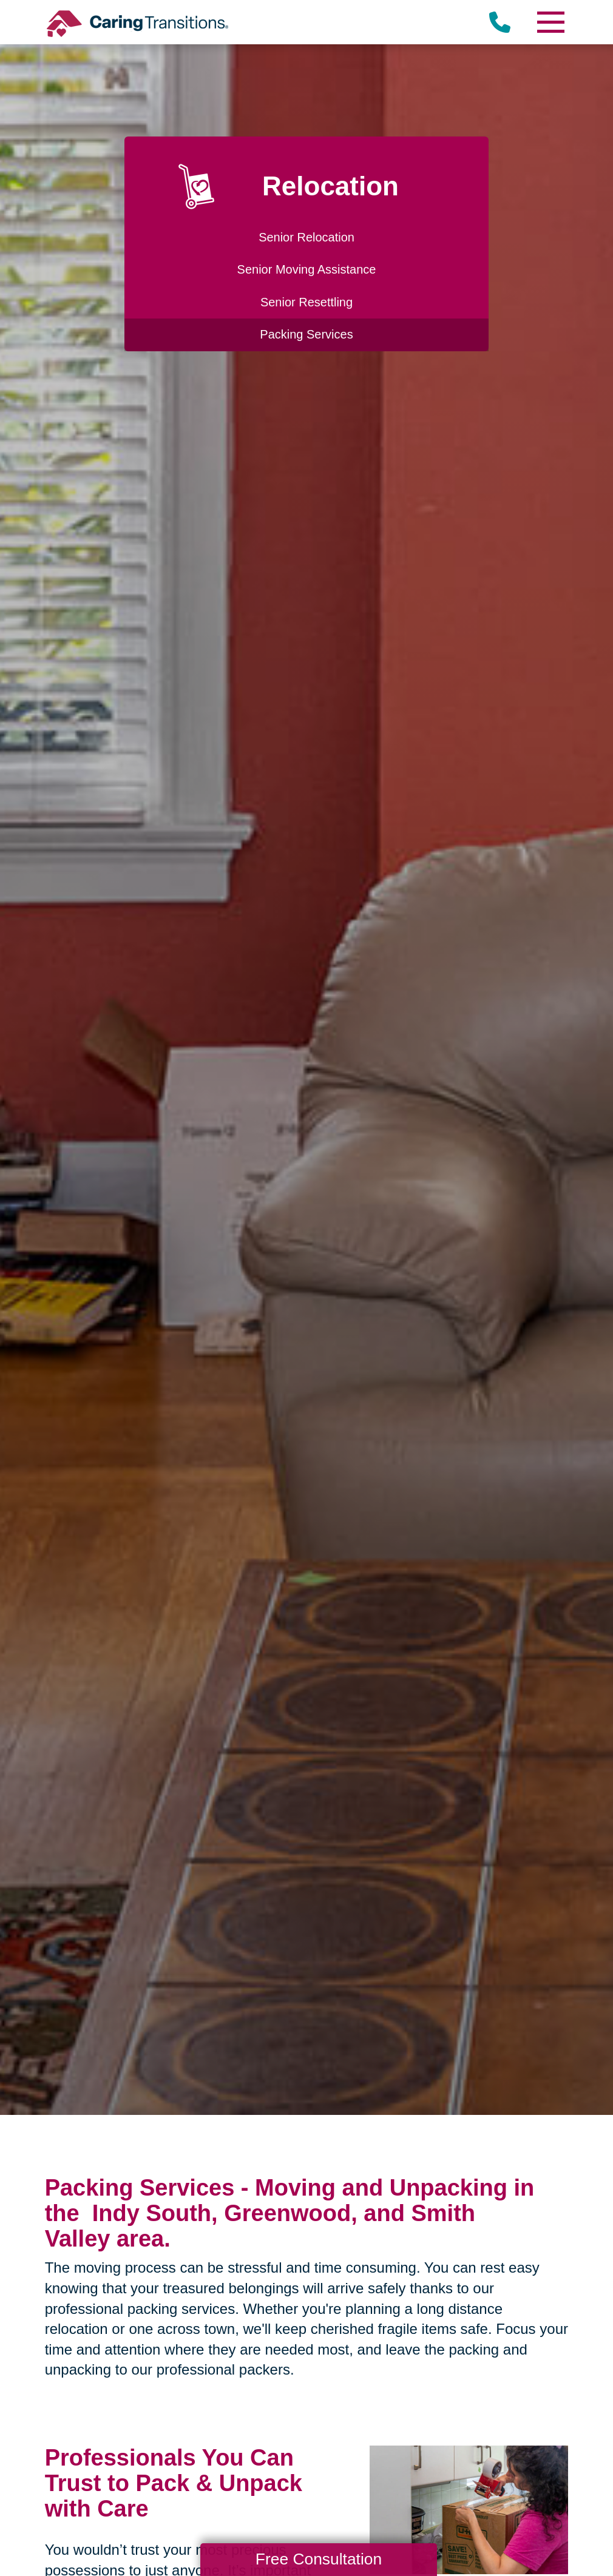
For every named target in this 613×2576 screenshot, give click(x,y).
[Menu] (550, 22)
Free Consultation (319, 2559)
